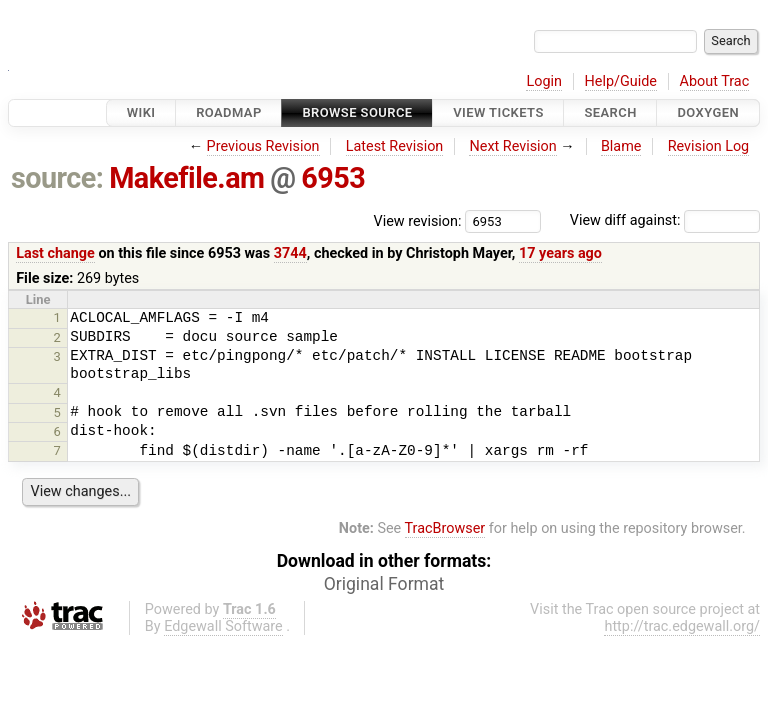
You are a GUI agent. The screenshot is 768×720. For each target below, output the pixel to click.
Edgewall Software (223, 626)
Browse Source (357, 112)
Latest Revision (395, 146)
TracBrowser (445, 528)
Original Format (384, 584)
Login (544, 81)
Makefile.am (186, 178)
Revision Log (709, 146)
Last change (55, 253)
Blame (621, 146)
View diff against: (665, 220)
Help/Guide (621, 81)
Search (610, 112)
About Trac (715, 81)
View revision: (418, 220)
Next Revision (512, 146)
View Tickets (498, 112)
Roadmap (229, 112)
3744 (290, 253)
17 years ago (560, 253)
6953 (333, 178)
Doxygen (708, 112)
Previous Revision (263, 146)
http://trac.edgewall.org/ (682, 626)
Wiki (141, 112)
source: (57, 178)
